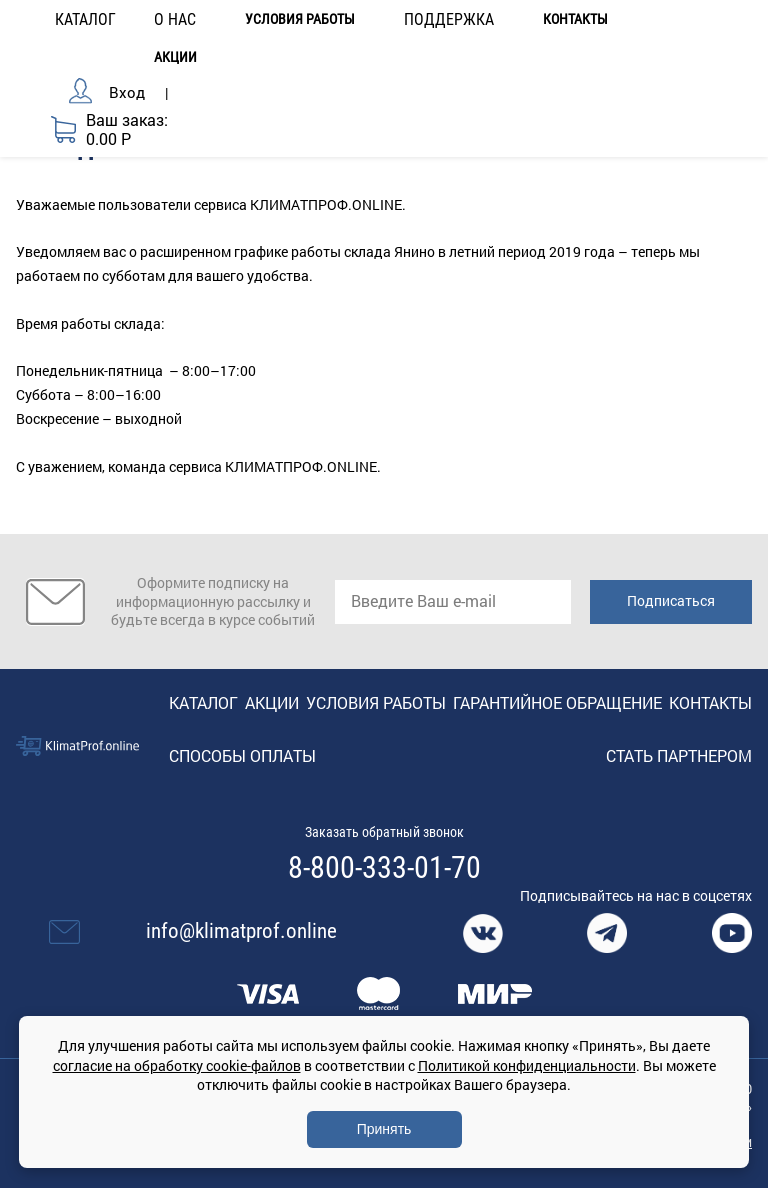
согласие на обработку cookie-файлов (177, 1065)
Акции (175, 57)
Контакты (575, 19)
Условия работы (300, 19)
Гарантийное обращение (557, 702)
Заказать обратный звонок (384, 832)
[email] (453, 602)
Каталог (203, 702)
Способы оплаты (242, 755)
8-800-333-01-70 (384, 868)
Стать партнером (679, 755)
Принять (384, 1129)
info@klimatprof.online (241, 931)
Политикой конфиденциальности (527, 1065)
